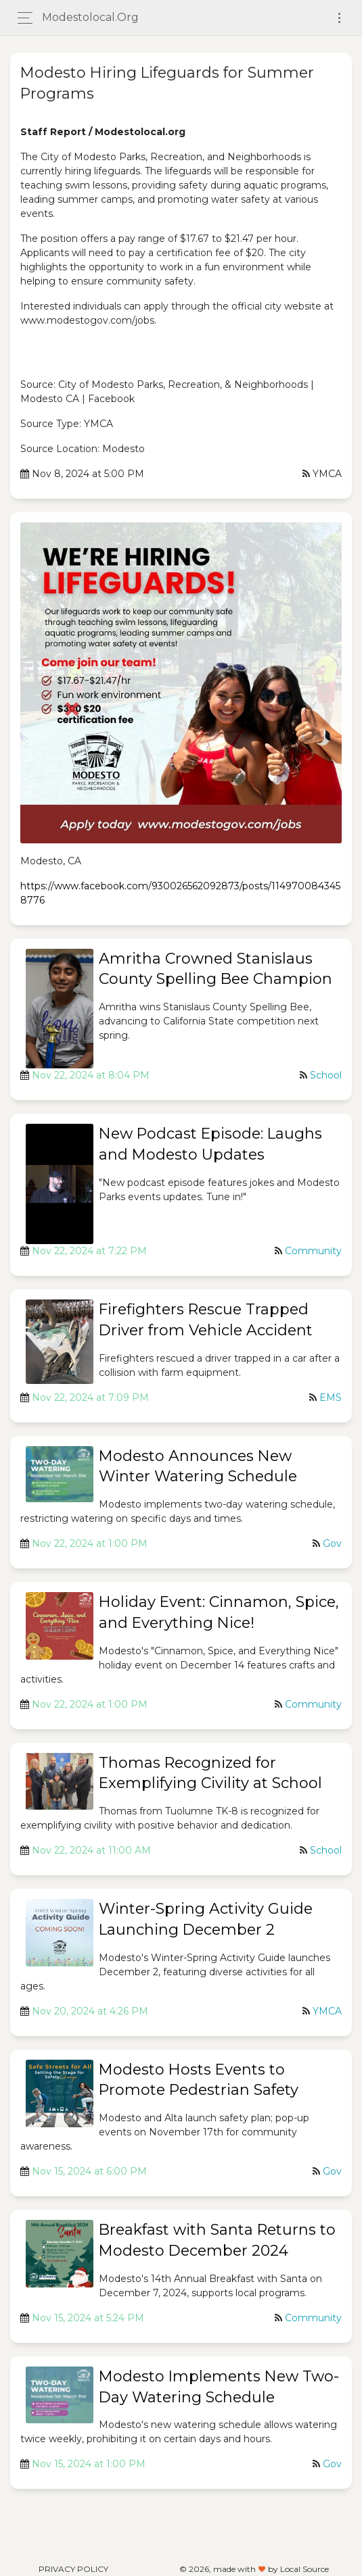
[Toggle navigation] (339, 18)
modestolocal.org (90, 17)
